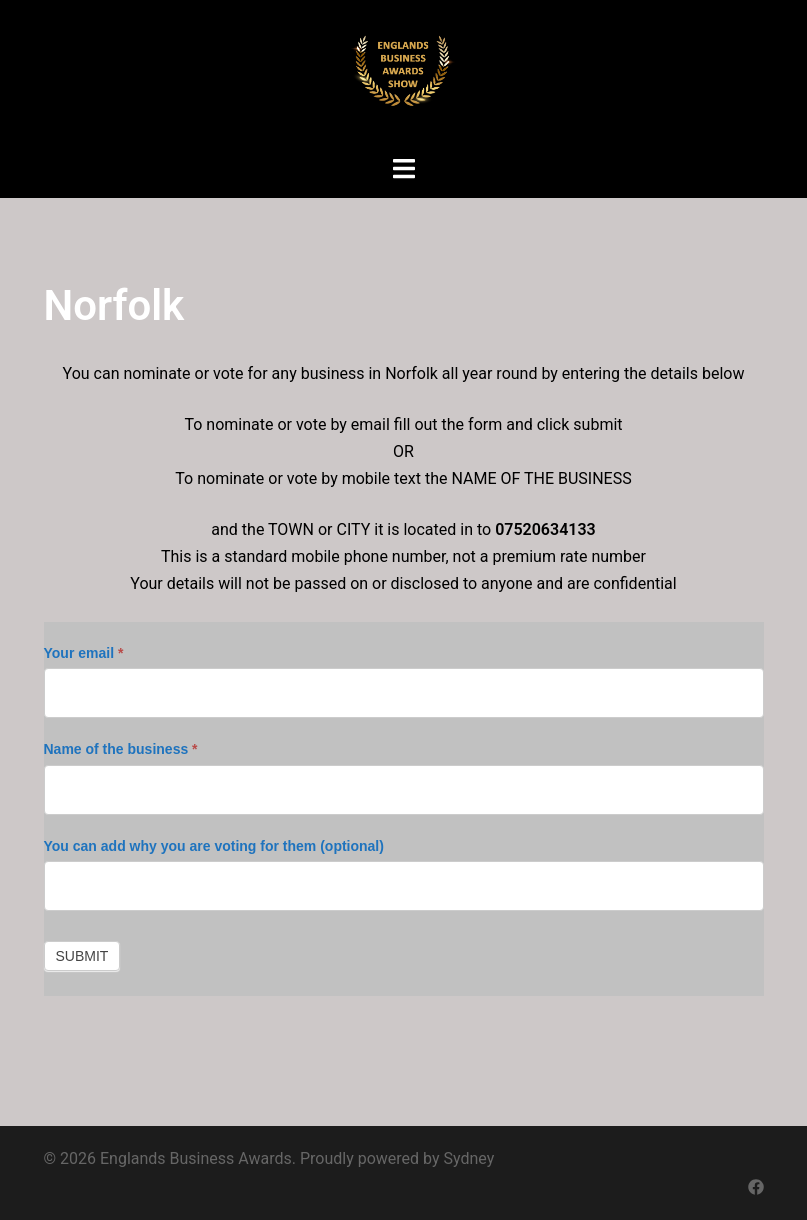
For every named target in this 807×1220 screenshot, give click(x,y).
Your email (84, 653)
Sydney (469, 1158)
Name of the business (121, 749)
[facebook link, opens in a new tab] (756, 1185)
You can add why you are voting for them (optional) (214, 846)
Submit (82, 956)
